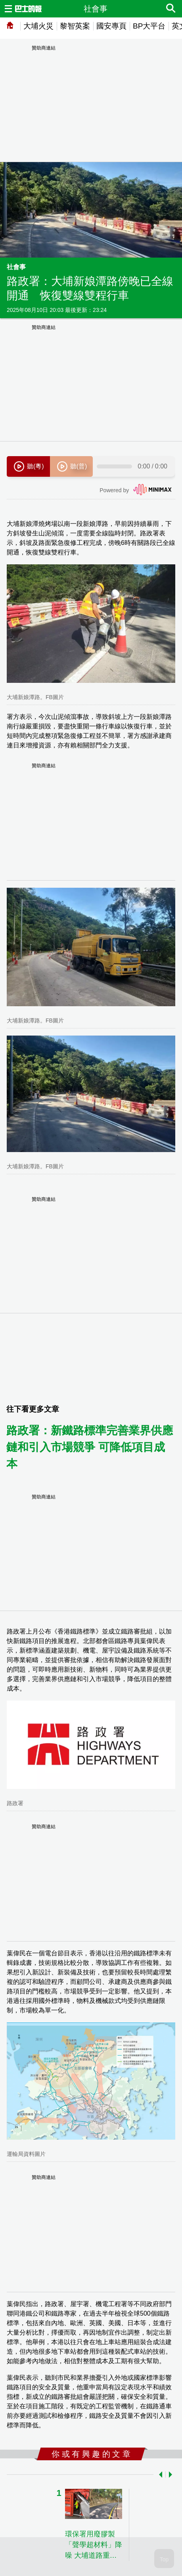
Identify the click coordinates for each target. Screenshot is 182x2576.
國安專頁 (111, 26)
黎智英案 (75, 26)
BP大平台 (149, 26)
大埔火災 (38, 26)
